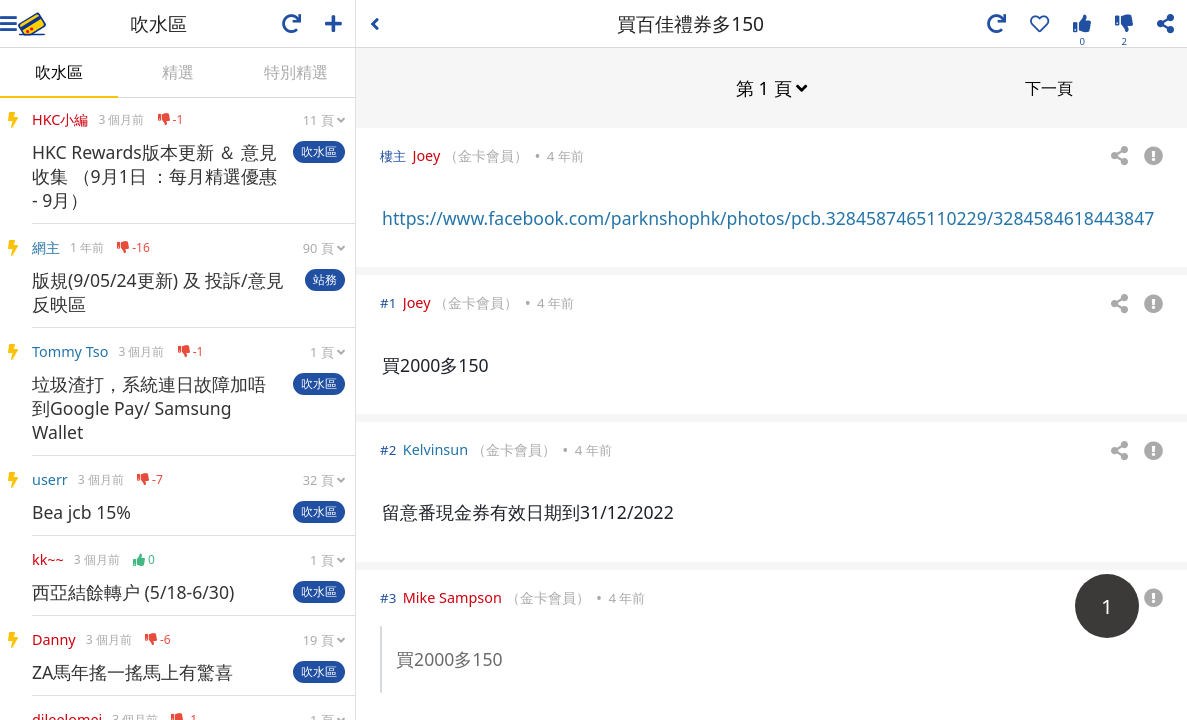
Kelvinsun (435, 448)
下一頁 (1049, 87)
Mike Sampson (452, 596)
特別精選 (296, 72)
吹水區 (59, 72)
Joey (426, 154)
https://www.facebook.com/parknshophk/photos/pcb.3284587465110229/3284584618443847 (768, 217)
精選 (178, 72)
